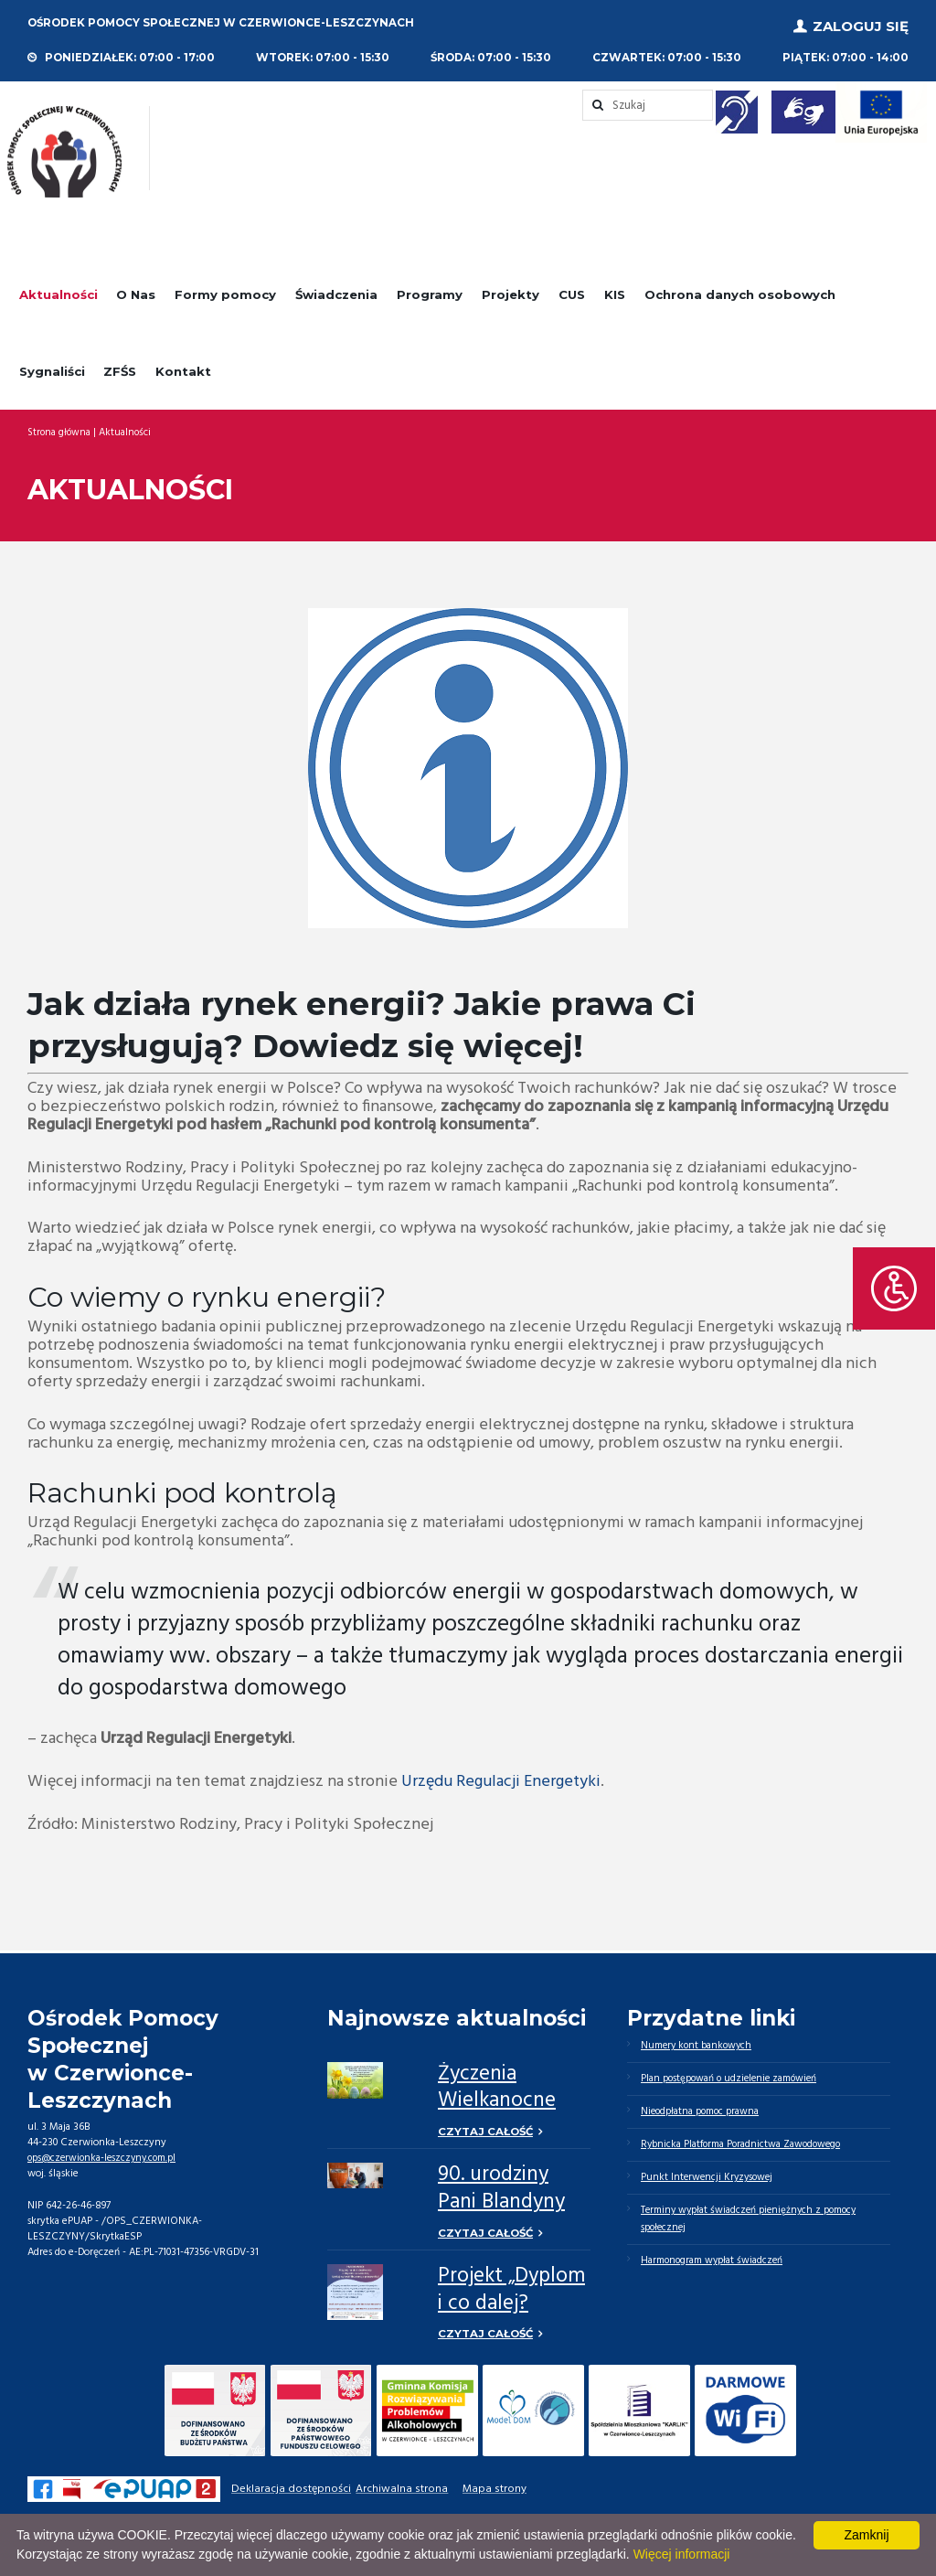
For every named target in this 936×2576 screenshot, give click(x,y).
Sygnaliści (52, 366)
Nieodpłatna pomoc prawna (701, 2109)
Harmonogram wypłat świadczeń (713, 2262)
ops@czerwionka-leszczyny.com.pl (105, 2154)
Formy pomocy (225, 290)
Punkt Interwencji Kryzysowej (709, 2177)
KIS (614, 290)
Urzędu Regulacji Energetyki (501, 1778)
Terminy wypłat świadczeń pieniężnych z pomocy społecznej (752, 2220)
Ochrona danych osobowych (739, 290)
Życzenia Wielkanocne (497, 2083)
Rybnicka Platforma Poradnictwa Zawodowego (744, 2143)
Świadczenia (336, 290)
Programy (430, 290)
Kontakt (183, 366)
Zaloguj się (861, 24)
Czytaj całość (487, 2127)
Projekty (510, 290)
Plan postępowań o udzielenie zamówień (732, 2076)
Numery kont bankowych (698, 2042)
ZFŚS (119, 366)
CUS (571, 290)
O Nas (135, 290)
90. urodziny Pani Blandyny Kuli (501, 2199)
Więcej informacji (681, 2554)
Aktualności (58, 290)
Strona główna (59, 428)
